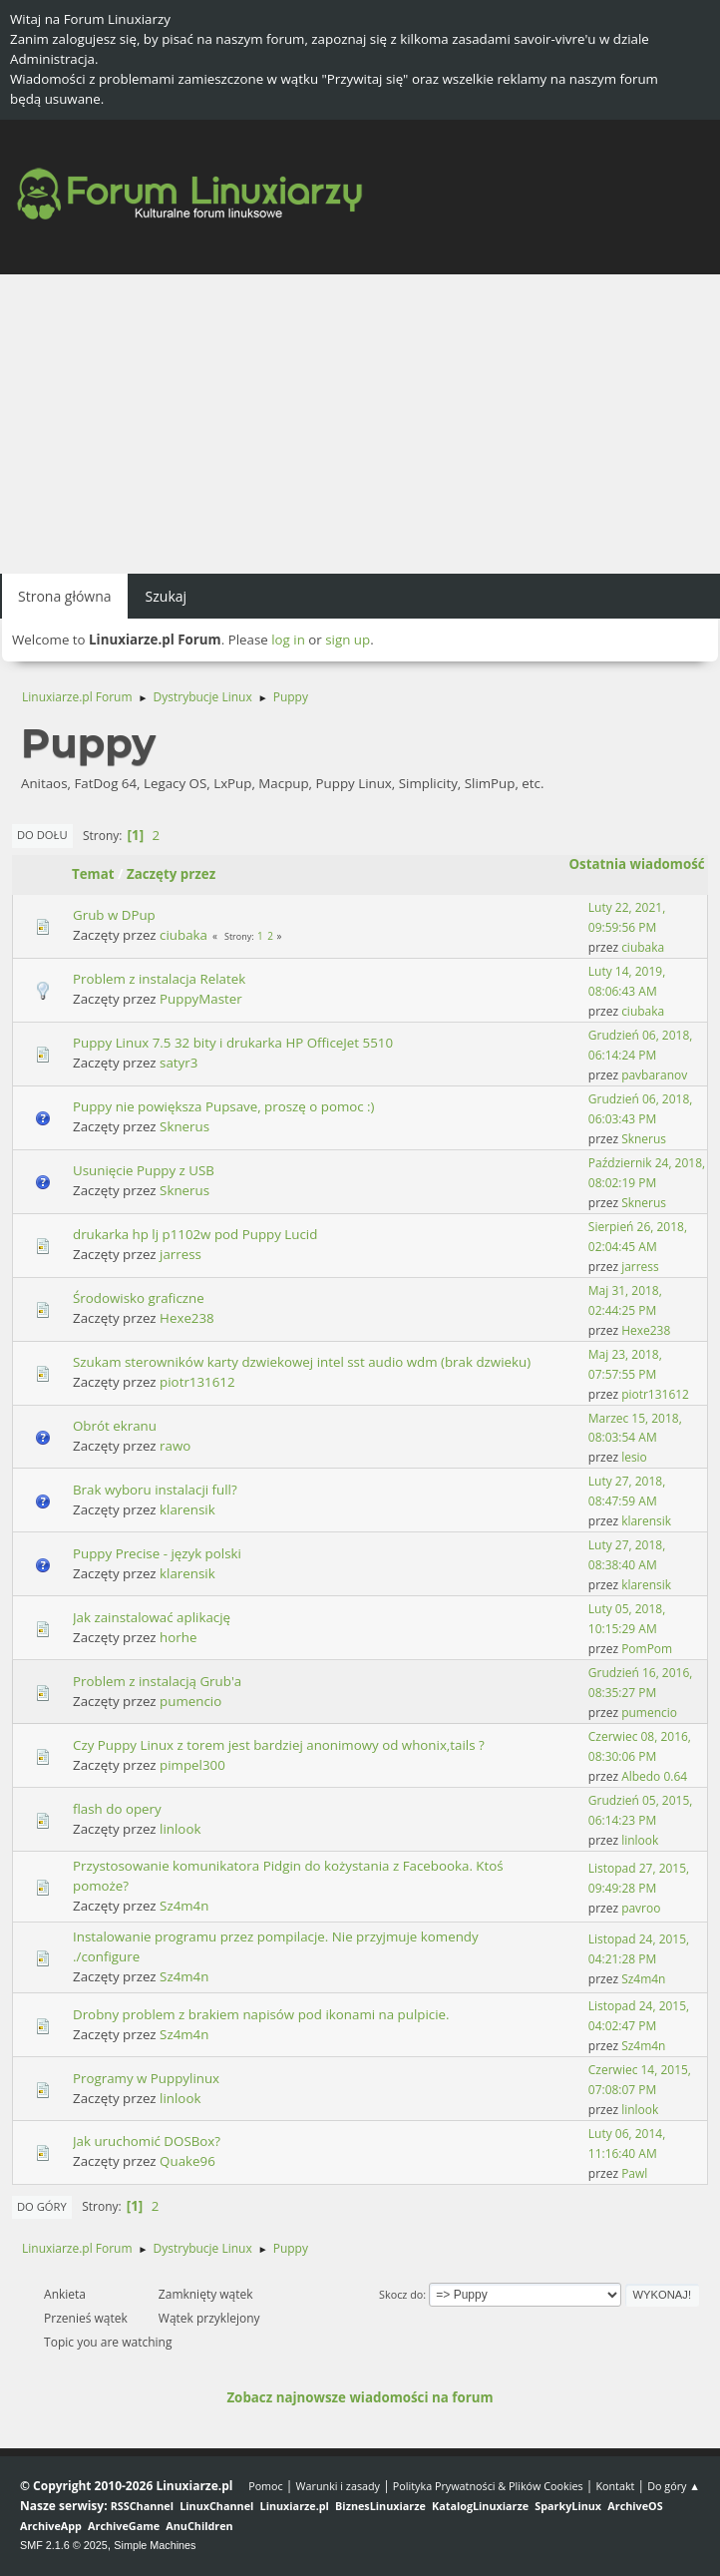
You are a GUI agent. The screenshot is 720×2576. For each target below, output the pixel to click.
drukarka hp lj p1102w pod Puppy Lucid (195, 1234)
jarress (180, 1254)
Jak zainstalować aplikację (151, 1617)
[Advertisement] (360, 424)
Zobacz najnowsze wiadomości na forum (359, 2397)
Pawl (634, 2173)
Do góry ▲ (673, 2485)
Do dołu (42, 834)
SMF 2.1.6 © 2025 (64, 2545)
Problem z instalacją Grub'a (157, 1681)
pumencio (190, 1701)
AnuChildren (199, 2525)
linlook (180, 1829)
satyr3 (178, 1063)
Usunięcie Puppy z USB (143, 1170)
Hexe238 (187, 1318)
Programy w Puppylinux (146, 2078)
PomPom (646, 1648)
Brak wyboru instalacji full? (155, 1490)
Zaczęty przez (171, 874)
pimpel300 (192, 1765)
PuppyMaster (201, 999)
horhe (178, 1637)
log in (288, 639)
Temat (93, 874)
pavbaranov (654, 1075)
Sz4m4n (184, 1906)
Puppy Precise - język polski (157, 1553)
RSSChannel (142, 2505)
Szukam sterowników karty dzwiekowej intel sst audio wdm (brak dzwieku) (302, 1362)
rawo (175, 1446)
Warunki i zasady (338, 2485)
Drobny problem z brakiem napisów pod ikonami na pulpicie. (261, 2014)
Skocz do (401, 2294)
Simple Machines (154, 2545)
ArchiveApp (51, 2525)
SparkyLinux (568, 2505)
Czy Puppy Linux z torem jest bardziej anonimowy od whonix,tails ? (279, 1745)
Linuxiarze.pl (294, 2505)
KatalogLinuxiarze (480, 2505)
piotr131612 (197, 1382)
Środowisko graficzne (138, 1298)
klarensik (187, 1509)
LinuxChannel (216, 2505)
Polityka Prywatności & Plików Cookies (488, 2485)
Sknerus (184, 1126)
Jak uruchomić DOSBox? (146, 2141)
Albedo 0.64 (654, 1776)
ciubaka (183, 935)
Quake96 (187, 2161)
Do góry (42, 2206)
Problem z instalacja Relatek (159, 979)
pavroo (640, 1908)
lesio (634, 1457)
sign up (347, 639)
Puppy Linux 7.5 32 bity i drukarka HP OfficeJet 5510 (233, 1043)
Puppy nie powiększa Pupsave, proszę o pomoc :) (224, 1106)
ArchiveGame (124, 2525)
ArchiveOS (634, 2505)
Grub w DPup (114, 915)
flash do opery (117, 1809)
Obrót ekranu (115, 1426)
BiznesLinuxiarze (380, 2505)
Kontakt (614, 2485)
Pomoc (265, 2485)
